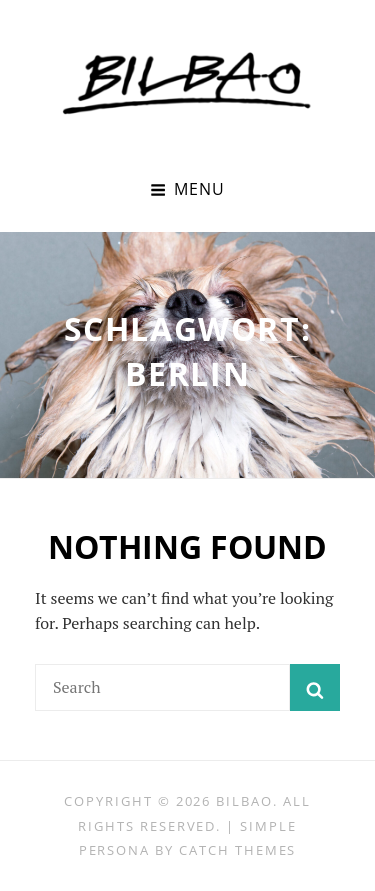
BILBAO (244, 801)
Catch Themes (237, 850)
